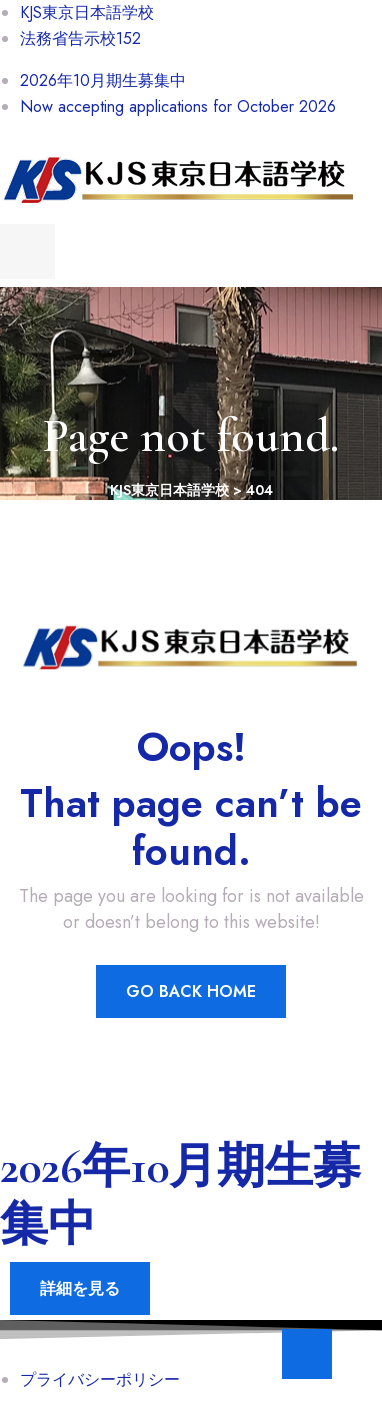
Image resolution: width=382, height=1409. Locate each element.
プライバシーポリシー (100, 1379)
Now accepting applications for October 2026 (178, 106)
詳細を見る (80, 1288)
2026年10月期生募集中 (103, 80)
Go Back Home (191, 991)
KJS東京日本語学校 (87, 12)
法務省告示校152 (80, 38)
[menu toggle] (27, 251)
